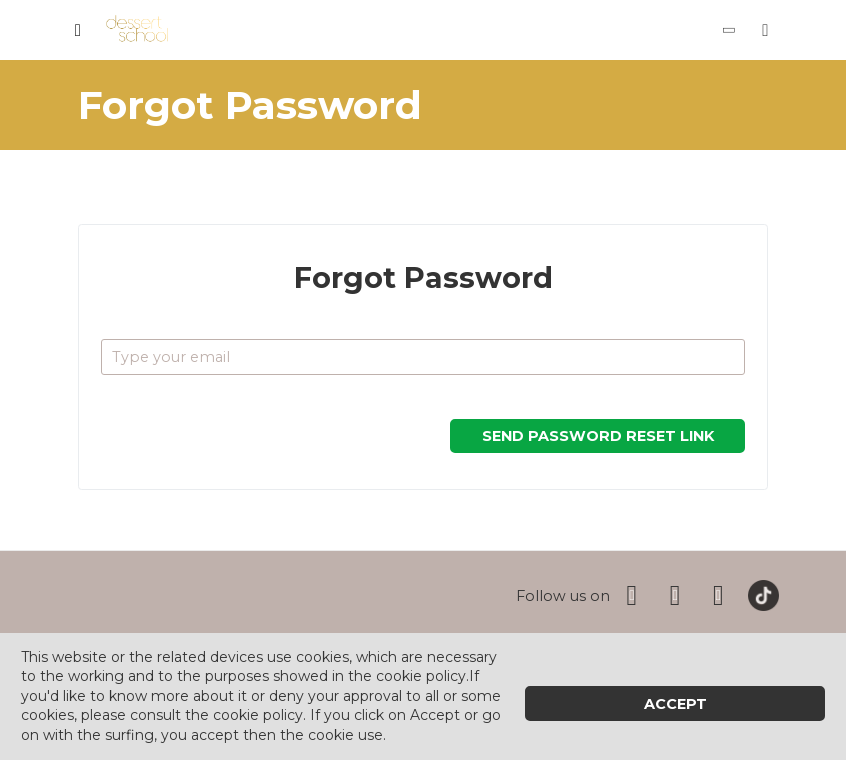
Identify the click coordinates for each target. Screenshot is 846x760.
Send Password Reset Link (598, 436)
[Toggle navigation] (78, 30)
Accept (675, 704)
